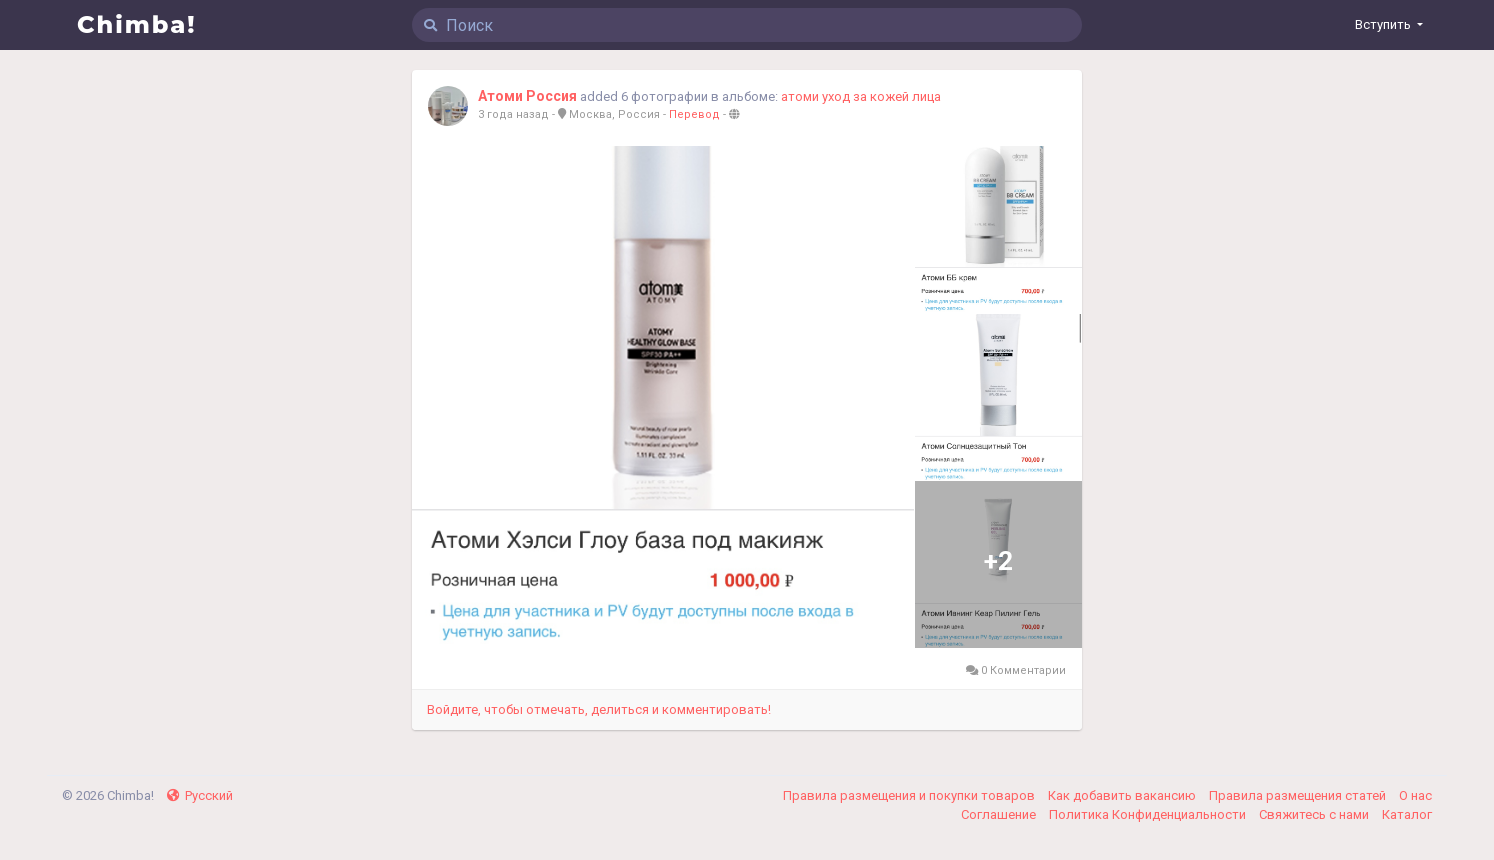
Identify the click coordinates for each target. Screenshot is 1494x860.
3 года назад (513, 114)
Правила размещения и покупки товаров (910, 795)
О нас (1415, 795)
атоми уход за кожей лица (861, 96)
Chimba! (137, 24)
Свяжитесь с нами (1315, 814)
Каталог (1407, 814)
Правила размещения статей (1299, 795)
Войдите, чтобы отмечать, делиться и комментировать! (599, 709)
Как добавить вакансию (1123, 795)
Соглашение (1000, 814)
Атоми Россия (527, 96)
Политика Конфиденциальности (1149, 814)
